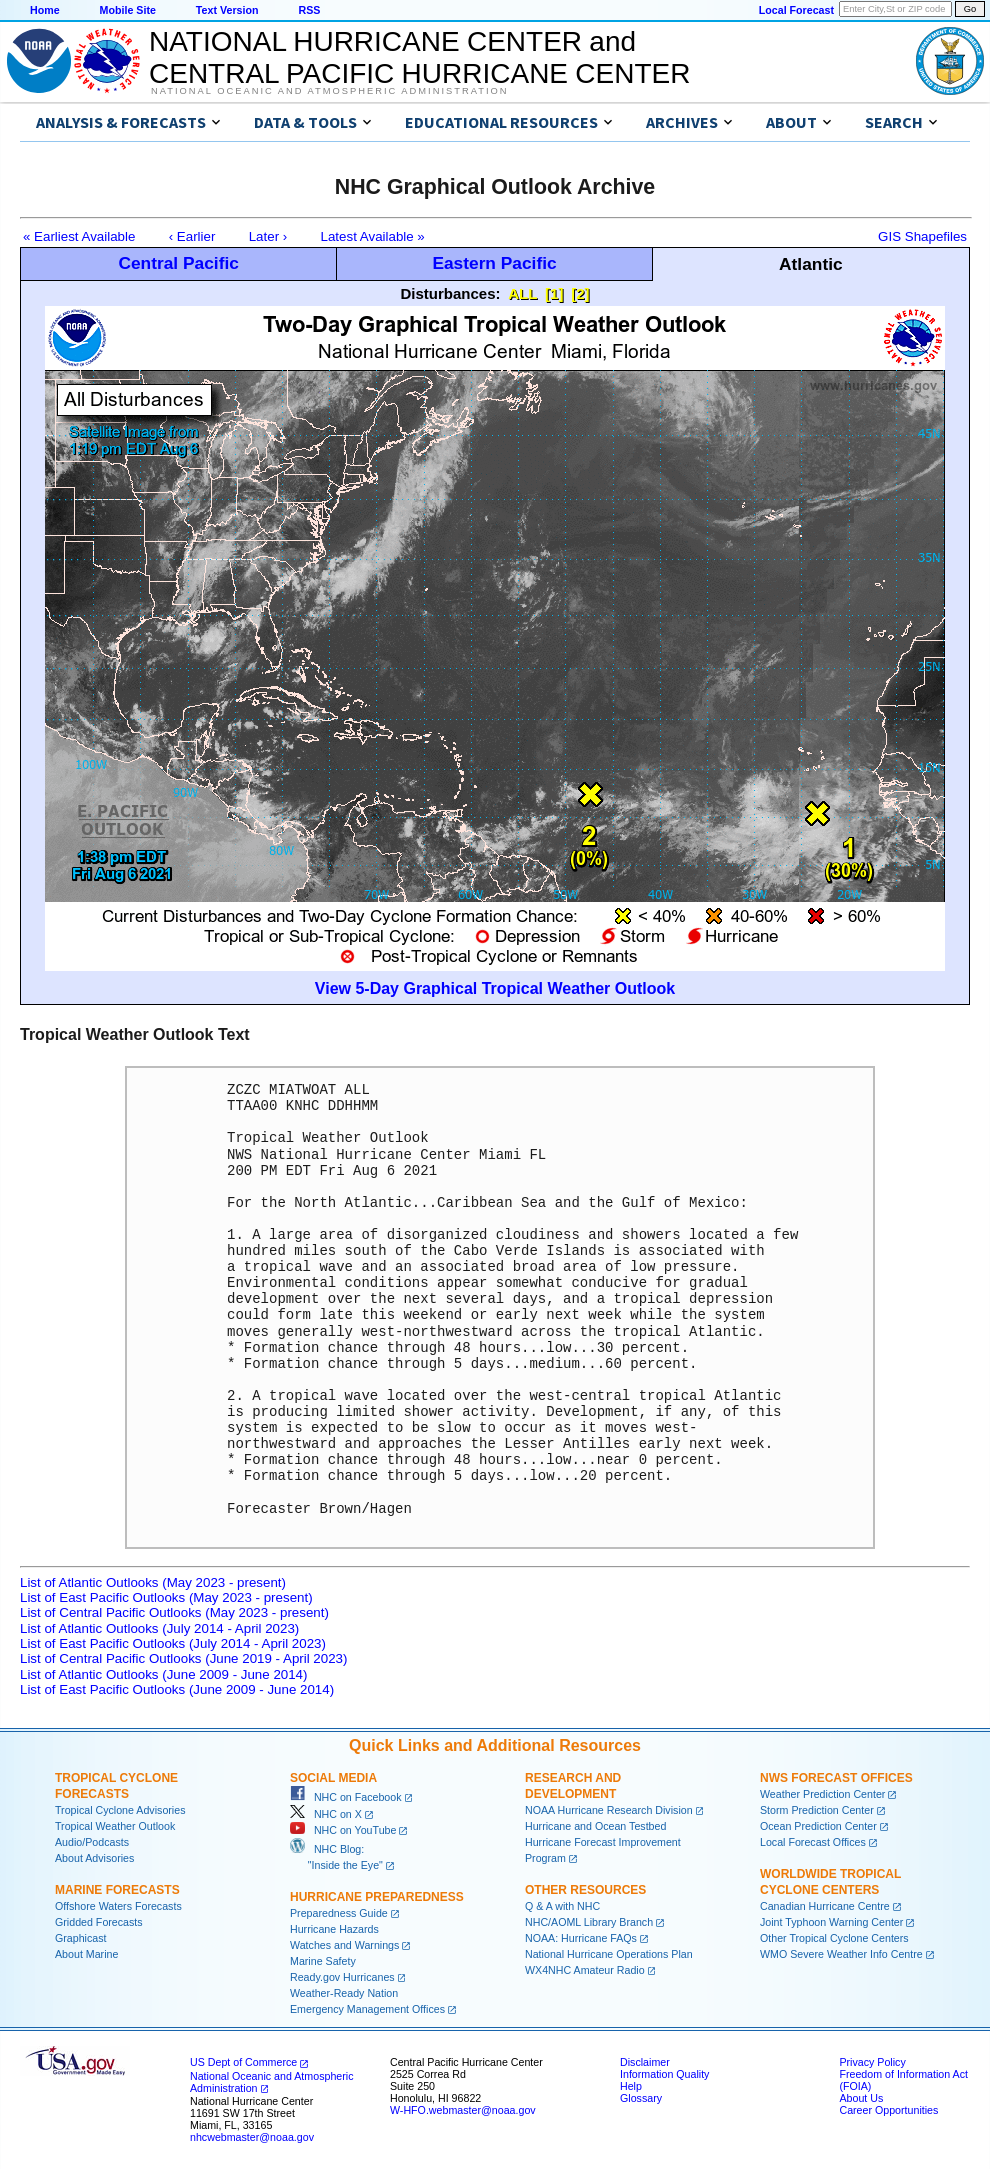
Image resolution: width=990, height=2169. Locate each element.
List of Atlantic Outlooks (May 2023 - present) (153, 1582)
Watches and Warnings (344, 1945)
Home (45, 10)
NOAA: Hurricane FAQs (581, 1938)
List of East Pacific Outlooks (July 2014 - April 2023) (173, 1643)
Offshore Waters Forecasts (118, 1906)
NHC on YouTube (343, 1830)
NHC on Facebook (346, 1797)
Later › (268, 236)
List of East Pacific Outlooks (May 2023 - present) (166, 1597)
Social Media (333, 1778)
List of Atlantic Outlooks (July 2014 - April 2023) (159, 1628)
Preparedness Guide (339, 1913)
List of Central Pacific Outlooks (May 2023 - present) (174, 1612)
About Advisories (94, 1858)
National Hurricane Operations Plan (609, 1954)
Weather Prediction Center (822, 1794)
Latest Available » (373, 236)
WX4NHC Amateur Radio (585, 1970)
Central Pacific (178, 263)
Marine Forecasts (117, 1890)
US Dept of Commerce (243, 2062)
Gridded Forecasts (99, 1922)
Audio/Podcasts (92, 1842)
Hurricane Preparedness (377, 1897)
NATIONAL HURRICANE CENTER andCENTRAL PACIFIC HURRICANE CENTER (419, 57)
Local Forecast (796, 10)
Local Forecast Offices (813, 1842)
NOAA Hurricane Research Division (609, 1810)
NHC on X (326, 1814)
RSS (309, 10)
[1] (554, 293)
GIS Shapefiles (922, 236)
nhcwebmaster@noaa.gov (252, 2137)
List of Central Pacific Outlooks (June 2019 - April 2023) (183, 1658)
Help (631, 2086)
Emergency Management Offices (367, 2009)
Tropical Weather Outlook (115, 1826)
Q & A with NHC (562, 1906)
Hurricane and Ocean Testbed (595, 1826)
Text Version (227, 10)
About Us (861, 2098)
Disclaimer (645, 2062)
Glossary (641, 2098)
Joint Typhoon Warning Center (831, 1922)
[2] (580, 293)
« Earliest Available (79, 236)
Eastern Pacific (494, 263)
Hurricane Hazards (334, 1929)
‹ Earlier (192, 236)
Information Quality (664, 2074)
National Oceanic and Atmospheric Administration (329, 91)
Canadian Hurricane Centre (825, 1906)
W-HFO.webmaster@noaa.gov (463, 2110)
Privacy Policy (872, 2062)
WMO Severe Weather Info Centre (841, 1954)
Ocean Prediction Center (818, 1826)
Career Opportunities (888, 2110)
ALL (522, 293)
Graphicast (81, 1938)
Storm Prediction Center (817, 1810)
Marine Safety (323, 1961)
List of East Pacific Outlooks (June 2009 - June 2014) (177, 1689)
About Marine (86, 1954)
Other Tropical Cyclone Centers (834, 1938)
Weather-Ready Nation (344, 1993)
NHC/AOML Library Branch (589, 1922)
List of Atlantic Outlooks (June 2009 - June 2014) (163, 1674)
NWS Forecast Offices (836, 1778)
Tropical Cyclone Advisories (120, 1810)
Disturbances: (451, 293)
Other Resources (585, 1890)
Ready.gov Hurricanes (342, 1977)
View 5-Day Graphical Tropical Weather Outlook (495, 988)
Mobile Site (128, 10)
